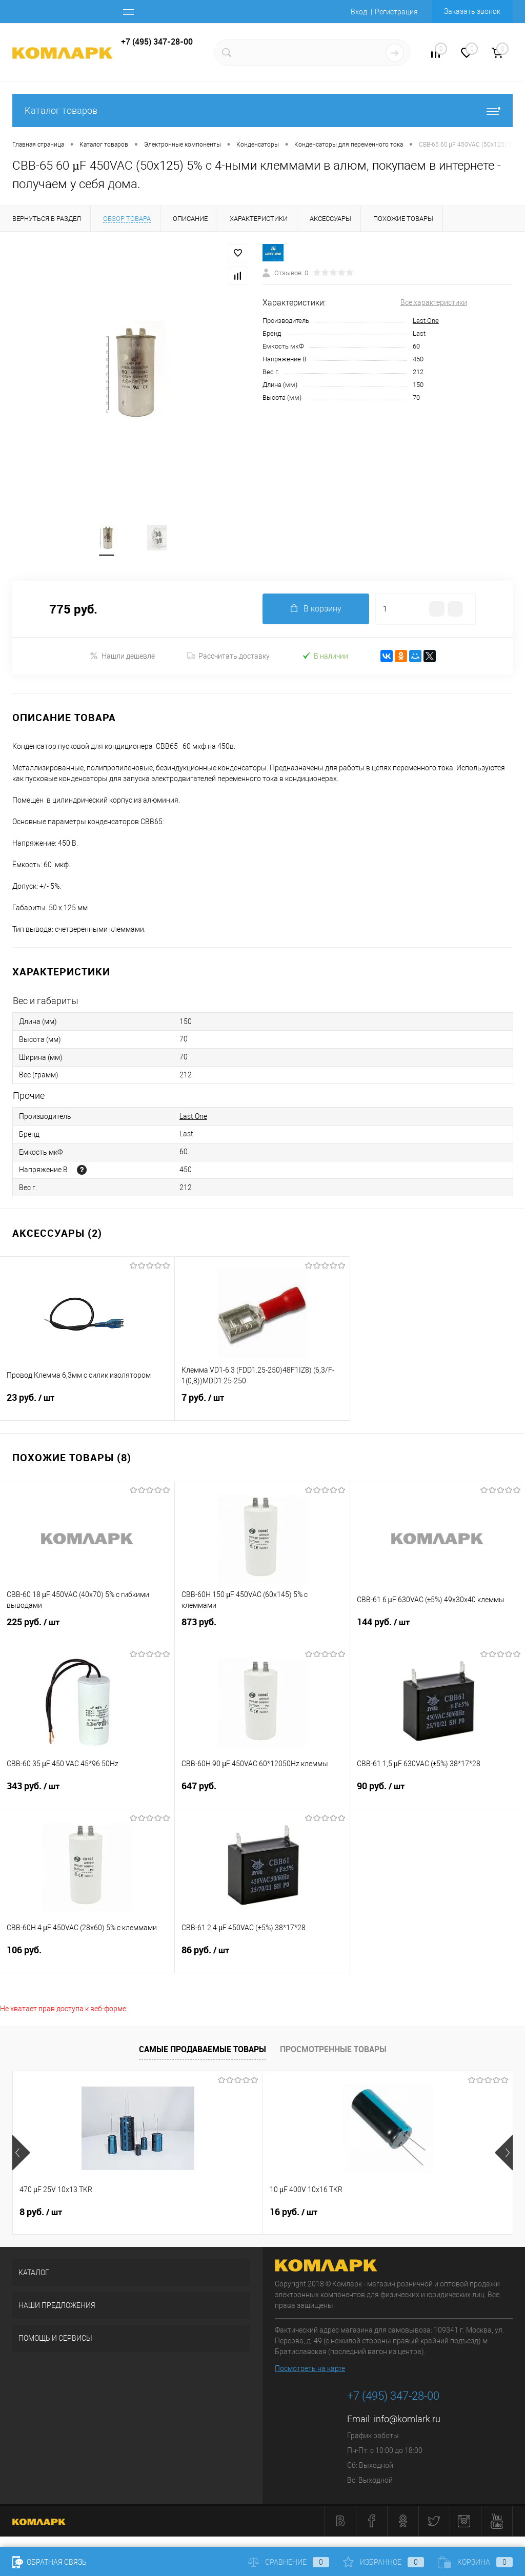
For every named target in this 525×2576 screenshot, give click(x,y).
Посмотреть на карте (310, 2369)
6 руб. (374, 2212)
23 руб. (87, 1404)
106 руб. (87, 1956)
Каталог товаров (262, 110)
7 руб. (261, 1404)
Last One (426, 320)
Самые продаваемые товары (202, 2049)
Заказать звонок (472, 11)
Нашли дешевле (122, 656)
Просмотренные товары (333, 2049)
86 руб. (261, 1957)
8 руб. (40, 2212)
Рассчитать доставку (228, 656)
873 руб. (261, 1628)
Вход (359, 12)
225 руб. (87, 1629)
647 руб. (261, 1792)
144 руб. (437, 1629)
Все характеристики (433, 302)
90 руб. (437, 1793)
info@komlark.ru (407, 2419)
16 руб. (210, 2212)
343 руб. (87, 1793)
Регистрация (396, 12)
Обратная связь (49, 2562)
